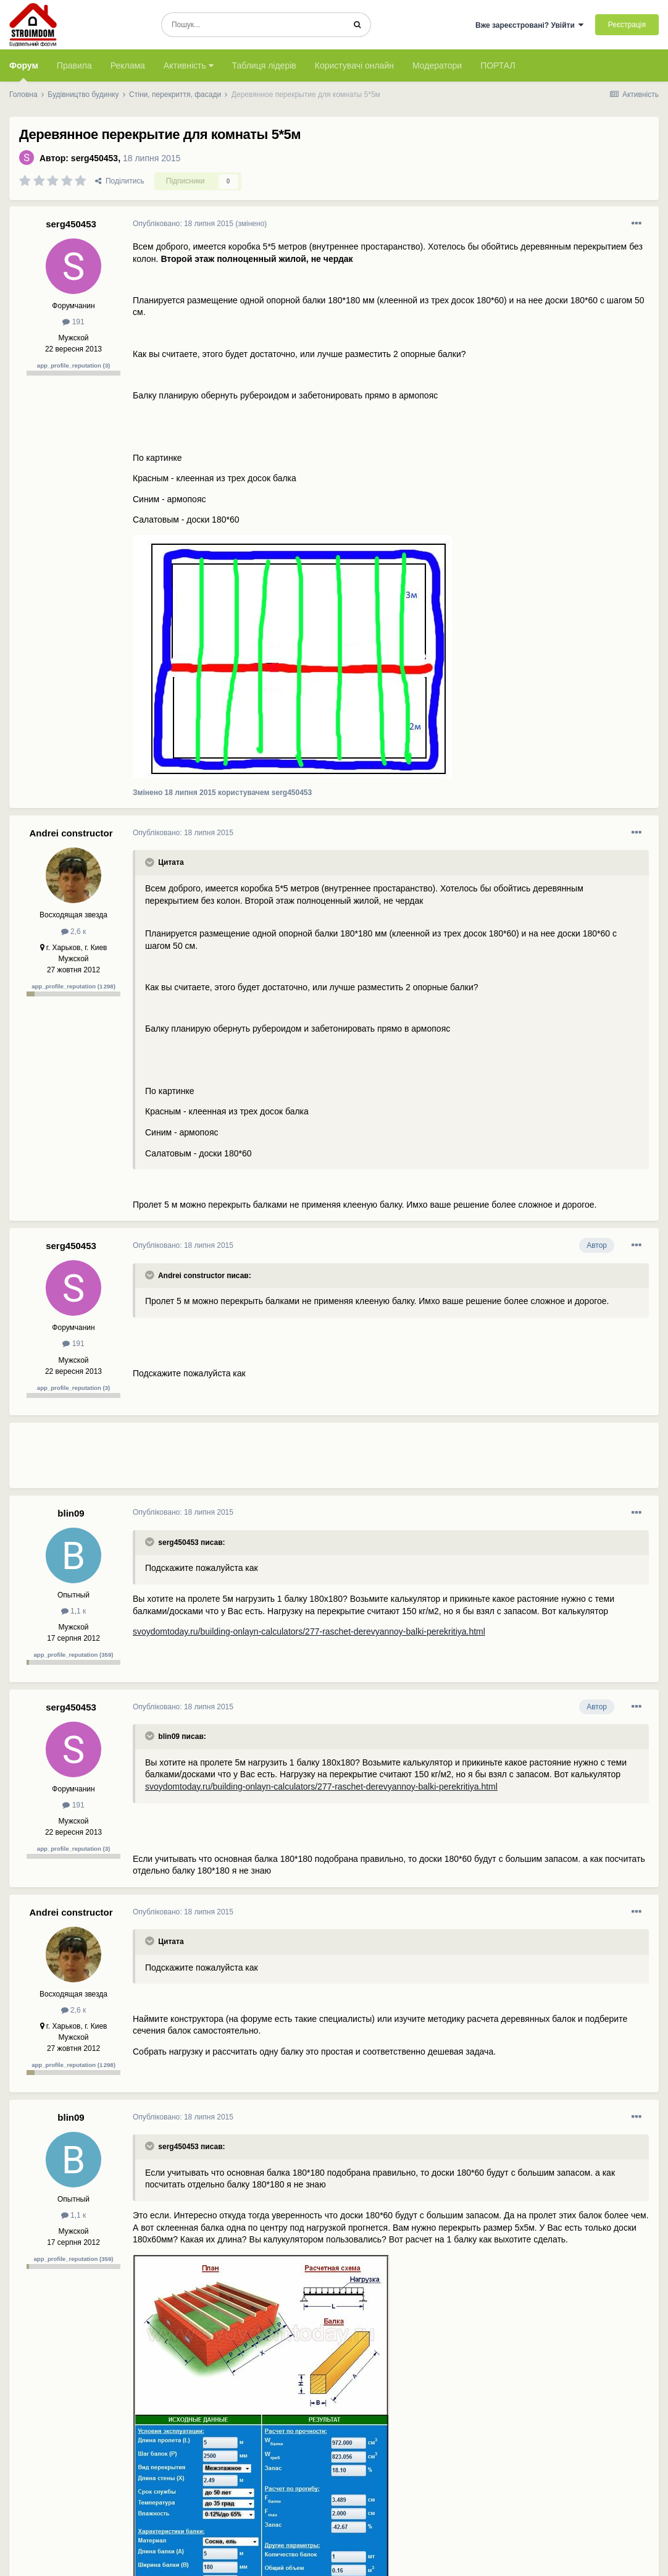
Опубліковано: (183, 223)
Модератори (437, 65)
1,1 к (73, 1611)
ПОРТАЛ (498, 65)
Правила (74, 65)
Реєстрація (627, 24)
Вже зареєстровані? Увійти (529, 25)
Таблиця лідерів (264, 65)
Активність (189, 65)
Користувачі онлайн (354, 65)
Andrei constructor (70, 833)
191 (73, 322)
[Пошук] (253, 24)
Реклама (128, 65)
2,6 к (73, 931)
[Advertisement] (357, 1460)
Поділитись (119, 181)
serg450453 (94, 158)
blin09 (70, 1513)
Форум (23, 71)
